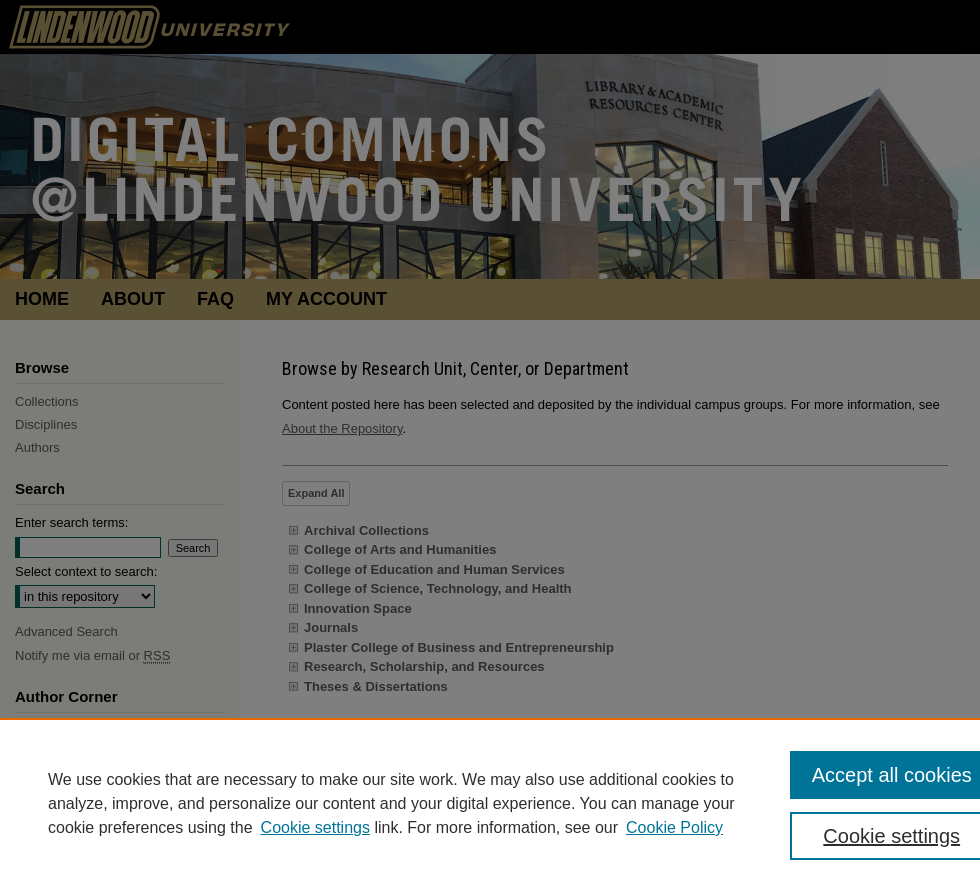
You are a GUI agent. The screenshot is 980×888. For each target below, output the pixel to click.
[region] (490, 803)
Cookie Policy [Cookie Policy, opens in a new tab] (674, 827)
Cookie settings (315, 827)
